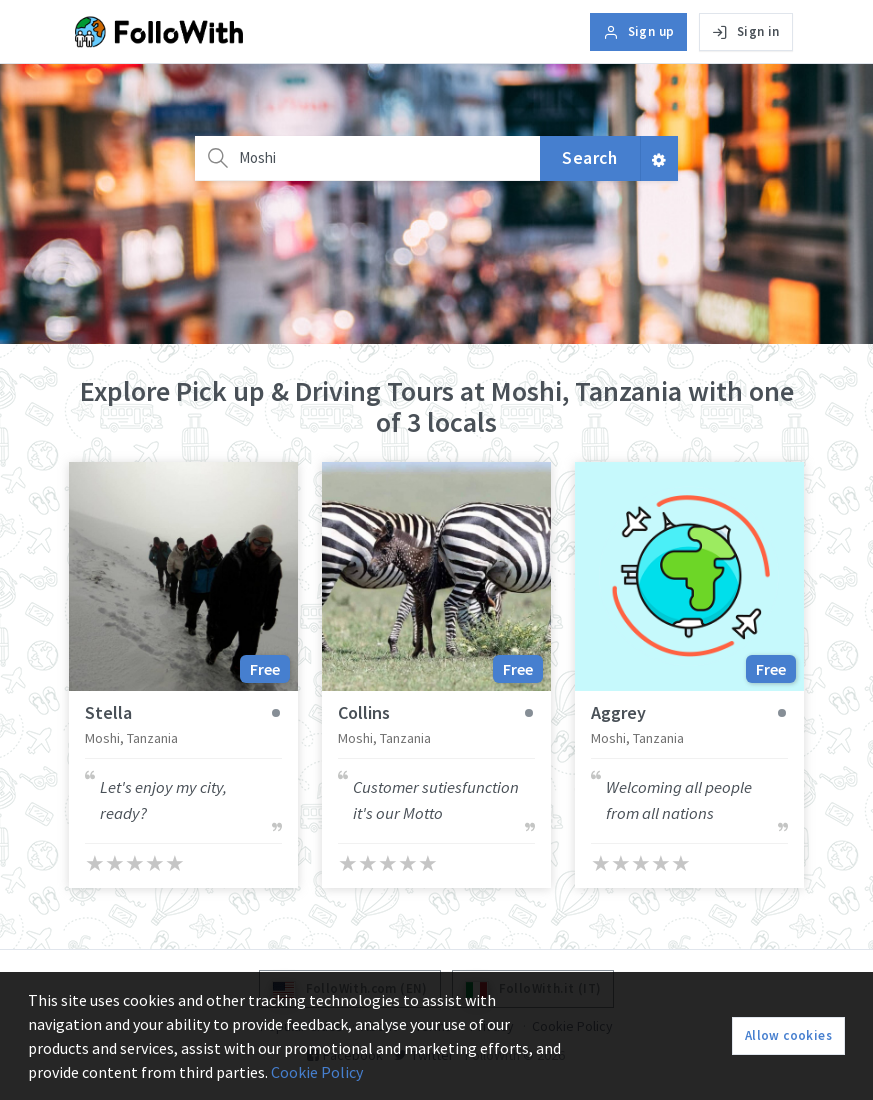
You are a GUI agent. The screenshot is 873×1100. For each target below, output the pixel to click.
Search (589, 158)
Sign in (745, 31)
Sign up (638, 31)
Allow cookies (788, 1035)
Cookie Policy (317, 1072)
